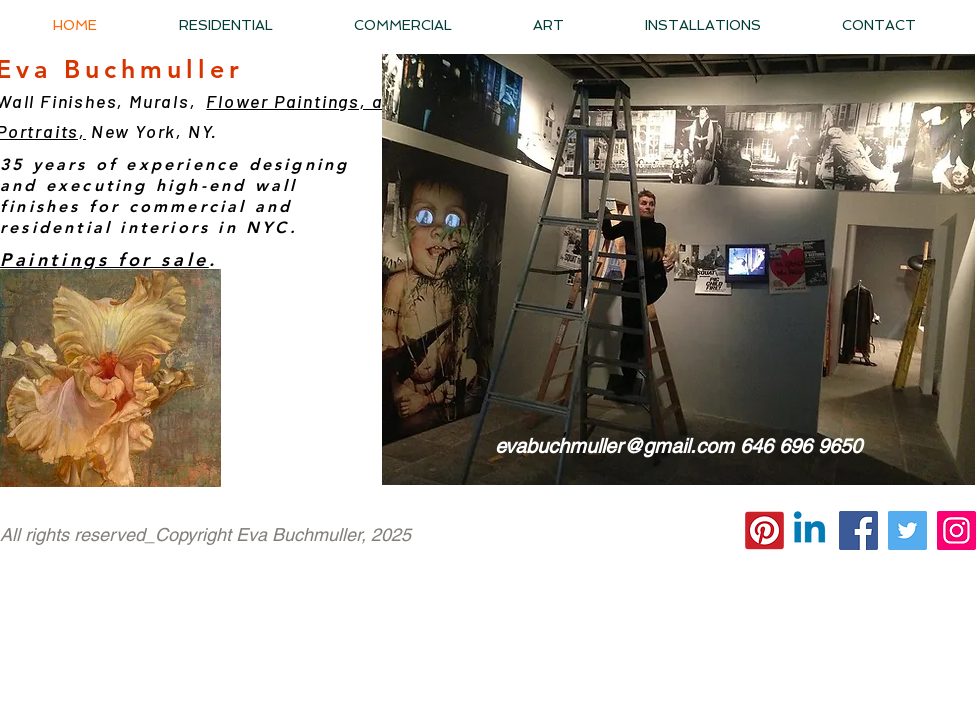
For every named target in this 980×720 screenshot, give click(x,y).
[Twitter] (907, 530)
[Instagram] (956, 530)
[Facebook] (858, 530)
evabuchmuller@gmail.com (614, 446)
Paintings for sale (104, 259)
